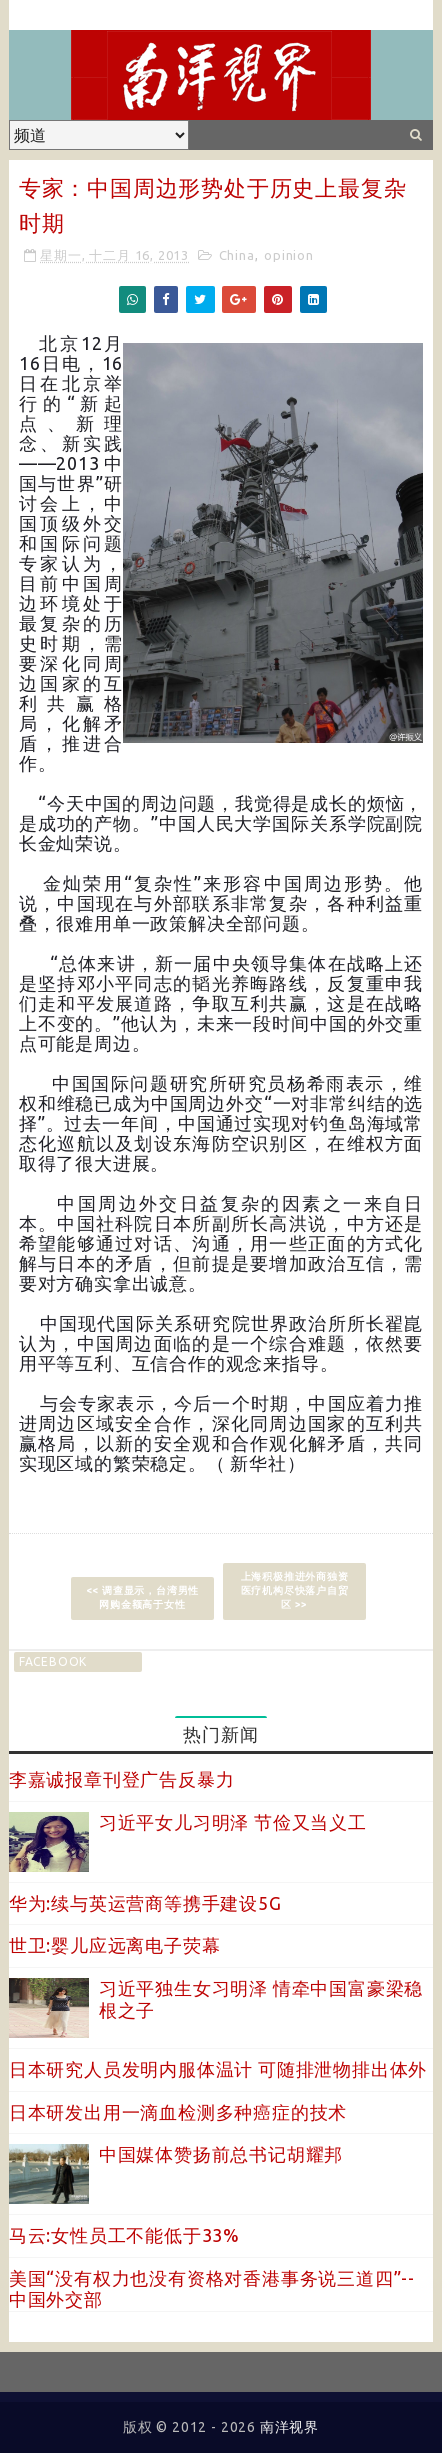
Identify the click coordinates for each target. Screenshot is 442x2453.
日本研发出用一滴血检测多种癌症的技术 (178, 2112)
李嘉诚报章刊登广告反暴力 (122, 1779)
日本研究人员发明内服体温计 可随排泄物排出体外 (218, 2069)
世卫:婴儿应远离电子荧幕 (115, 1945)
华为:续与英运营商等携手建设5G (145, 1903)
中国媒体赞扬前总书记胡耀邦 (221, 2154)
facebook (53, 1661)
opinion (289, 255)
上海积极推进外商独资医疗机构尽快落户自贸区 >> (295, 1590)
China (237, 255)
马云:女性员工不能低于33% (124, 2235)
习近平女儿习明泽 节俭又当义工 (233, 1822)
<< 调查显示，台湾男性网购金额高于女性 (143, 1597)
